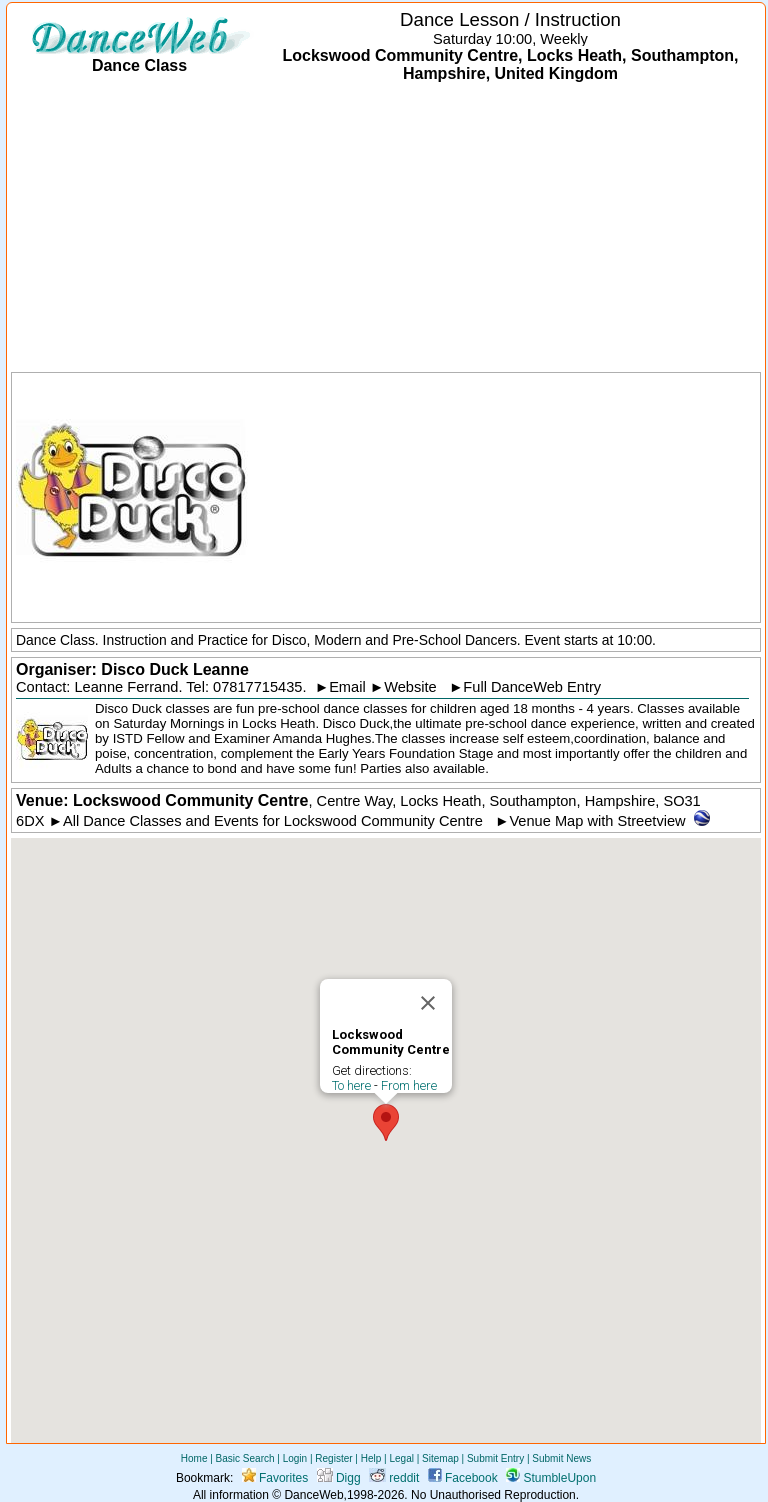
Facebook (463, 1478)
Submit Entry (495, 1458)
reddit (394, 1478)
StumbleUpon (551, 1478)
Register (333, 1458)
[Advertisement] (386, 229)
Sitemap (440, 1458)
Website (410, 687)
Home (194, 1458)
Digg (339, 1478)
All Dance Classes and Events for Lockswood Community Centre (273, 821)
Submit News (561, 1458)
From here (409, 1085)
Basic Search (245, 1458)
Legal (401, 1458)
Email (347, 687)
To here (351, 1085)
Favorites (275, 1478)
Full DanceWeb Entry (532, 687)
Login (295, 1458)
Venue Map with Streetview (597, 821)
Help (371, 1458)
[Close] (428, 1003)
